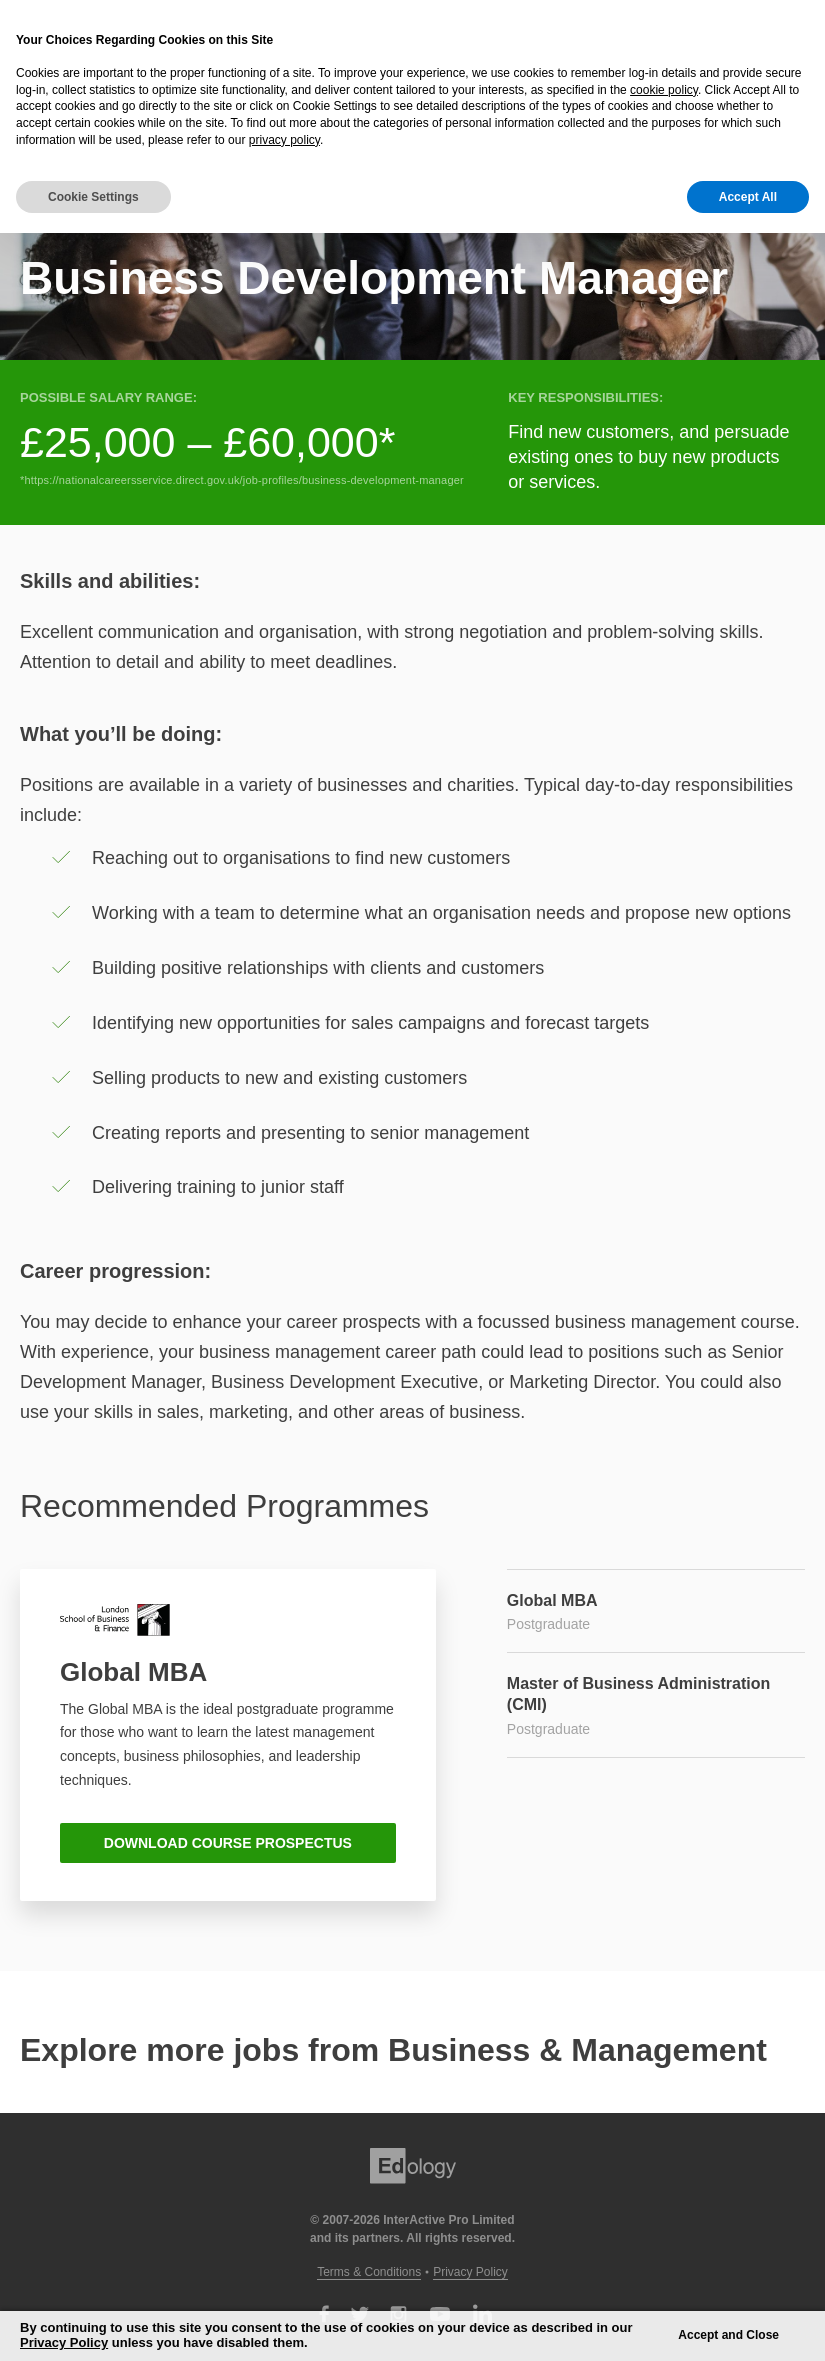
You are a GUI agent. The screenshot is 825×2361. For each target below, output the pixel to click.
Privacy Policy (470, 2272)
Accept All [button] (748, 197)
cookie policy (664, 90)
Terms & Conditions (369, 2272)
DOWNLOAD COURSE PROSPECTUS (228, 1843)
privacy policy (284, 140)
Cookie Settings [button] (93, 197)
